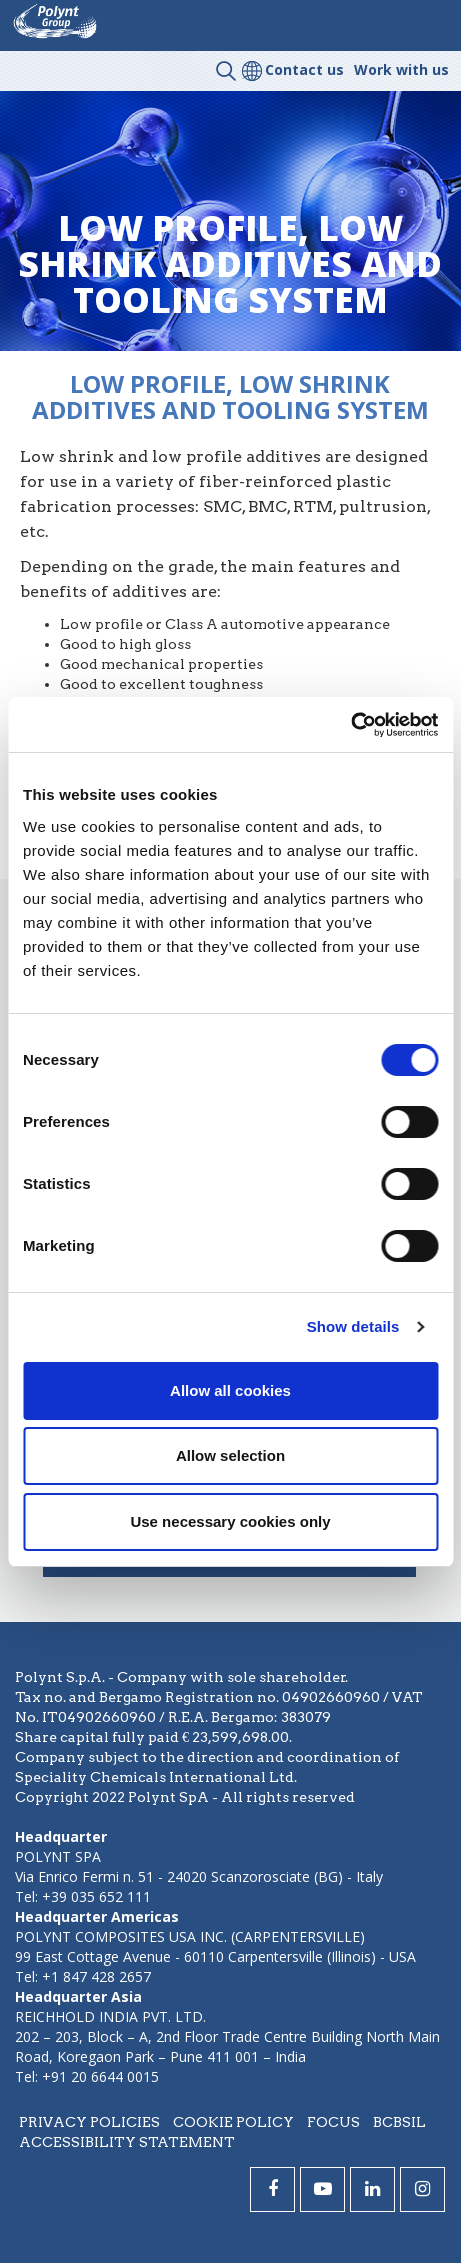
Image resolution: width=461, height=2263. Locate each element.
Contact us (304, 69)
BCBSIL (399, 2122)
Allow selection (230, 1455)
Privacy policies (89, 2122)
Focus (333, 2122)
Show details (353, 1326)
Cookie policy (233, 2122)
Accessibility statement (127, 2142)
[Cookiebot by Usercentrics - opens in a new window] (350, 725)
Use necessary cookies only (230, 1521)
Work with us (401, 69)
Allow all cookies (230, 1390)
